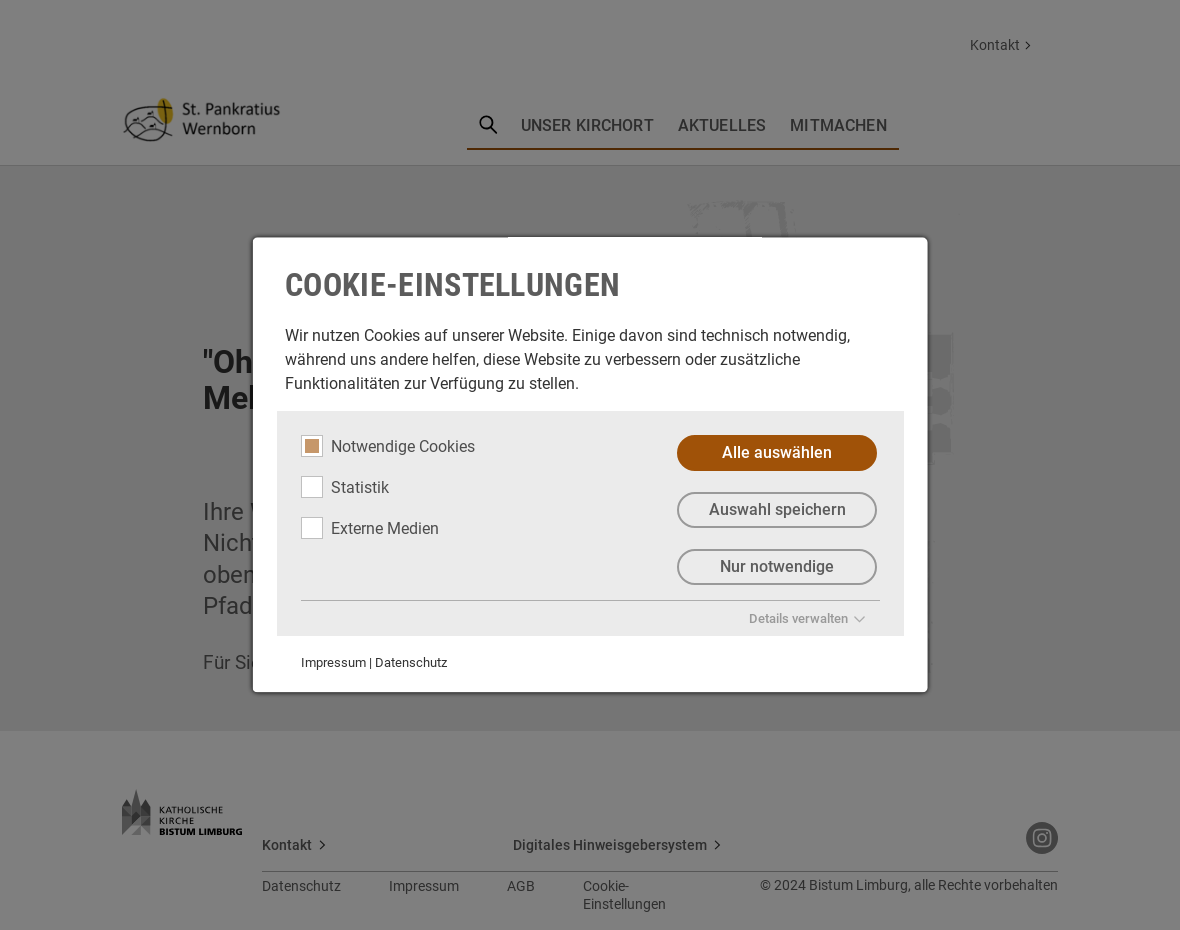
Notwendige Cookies (388, 446)
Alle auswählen (777, 452)
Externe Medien (370, 528)
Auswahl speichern (776, 509)
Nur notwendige (777, 566)
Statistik (345, 487)
